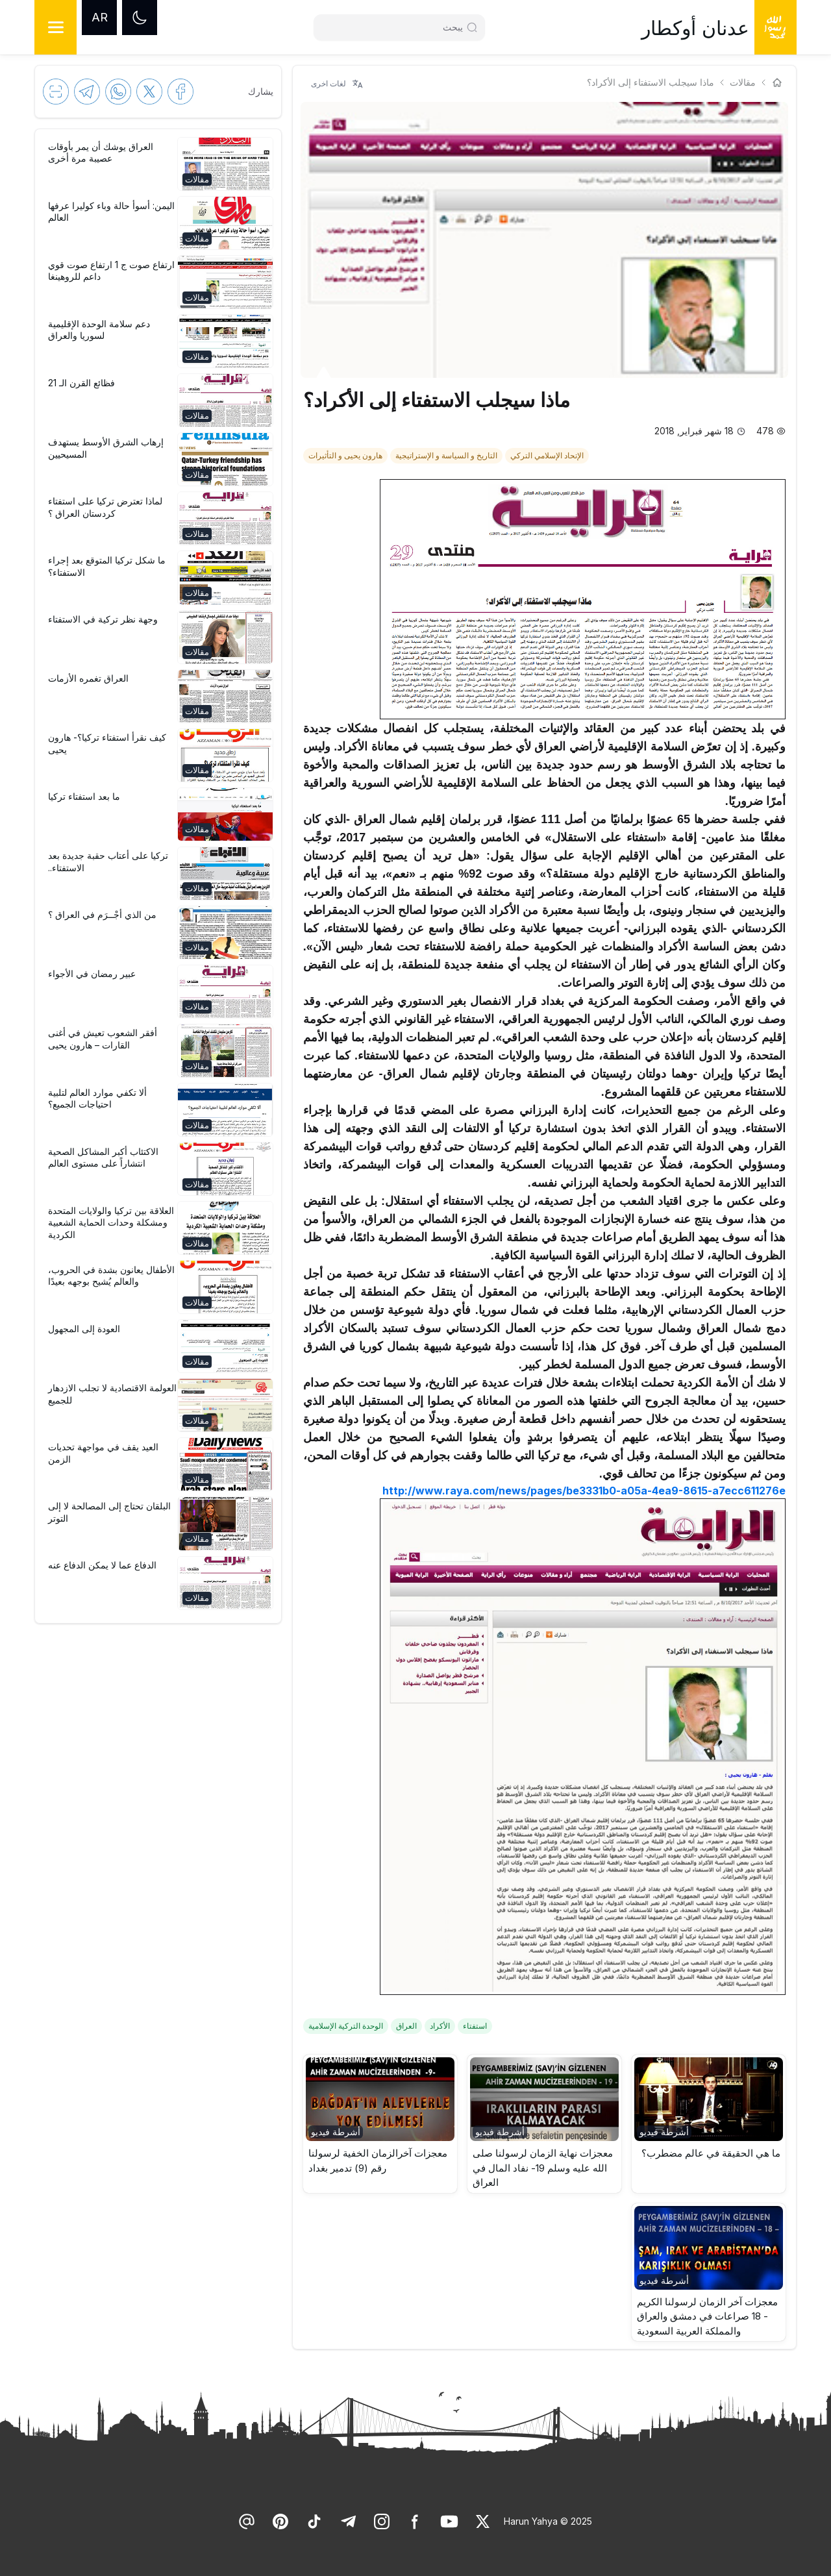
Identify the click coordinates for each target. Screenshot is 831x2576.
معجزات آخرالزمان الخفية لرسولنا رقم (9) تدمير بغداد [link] (377, 2160)
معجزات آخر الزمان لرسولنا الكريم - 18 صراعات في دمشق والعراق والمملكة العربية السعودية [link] (707, 2316)
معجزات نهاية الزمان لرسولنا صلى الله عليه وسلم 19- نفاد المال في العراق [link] (543, 2167)
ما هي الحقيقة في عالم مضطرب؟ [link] (710, 2153)
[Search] (394, 27)
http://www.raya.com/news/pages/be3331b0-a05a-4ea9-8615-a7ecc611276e (584, 1490)
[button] (709, 2123)
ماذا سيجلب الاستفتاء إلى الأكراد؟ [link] (650, 82)
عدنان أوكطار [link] (695, 28)
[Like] (483, 2521)
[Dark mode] (139, 17)
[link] (548, 454)
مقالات (743, 82)
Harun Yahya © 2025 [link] (548, 2521)
